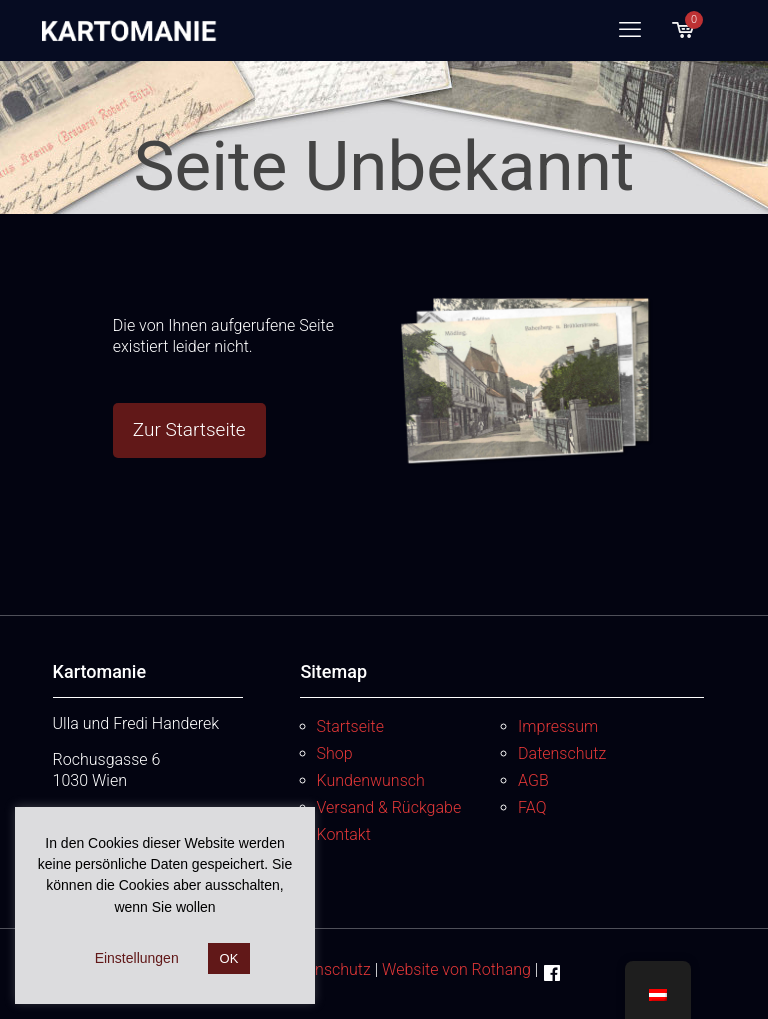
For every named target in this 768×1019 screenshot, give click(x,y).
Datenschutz (562, 753)
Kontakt (344, 834)
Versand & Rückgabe (389, 807)
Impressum (558, 726)
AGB (533, 780)
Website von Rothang (456, 969)
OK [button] (229, 958)
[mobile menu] (630, 30)
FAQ (532, 807)
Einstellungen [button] (137, 958)
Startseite (351, 726)
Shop (335, 753)
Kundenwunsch (371, 780)
